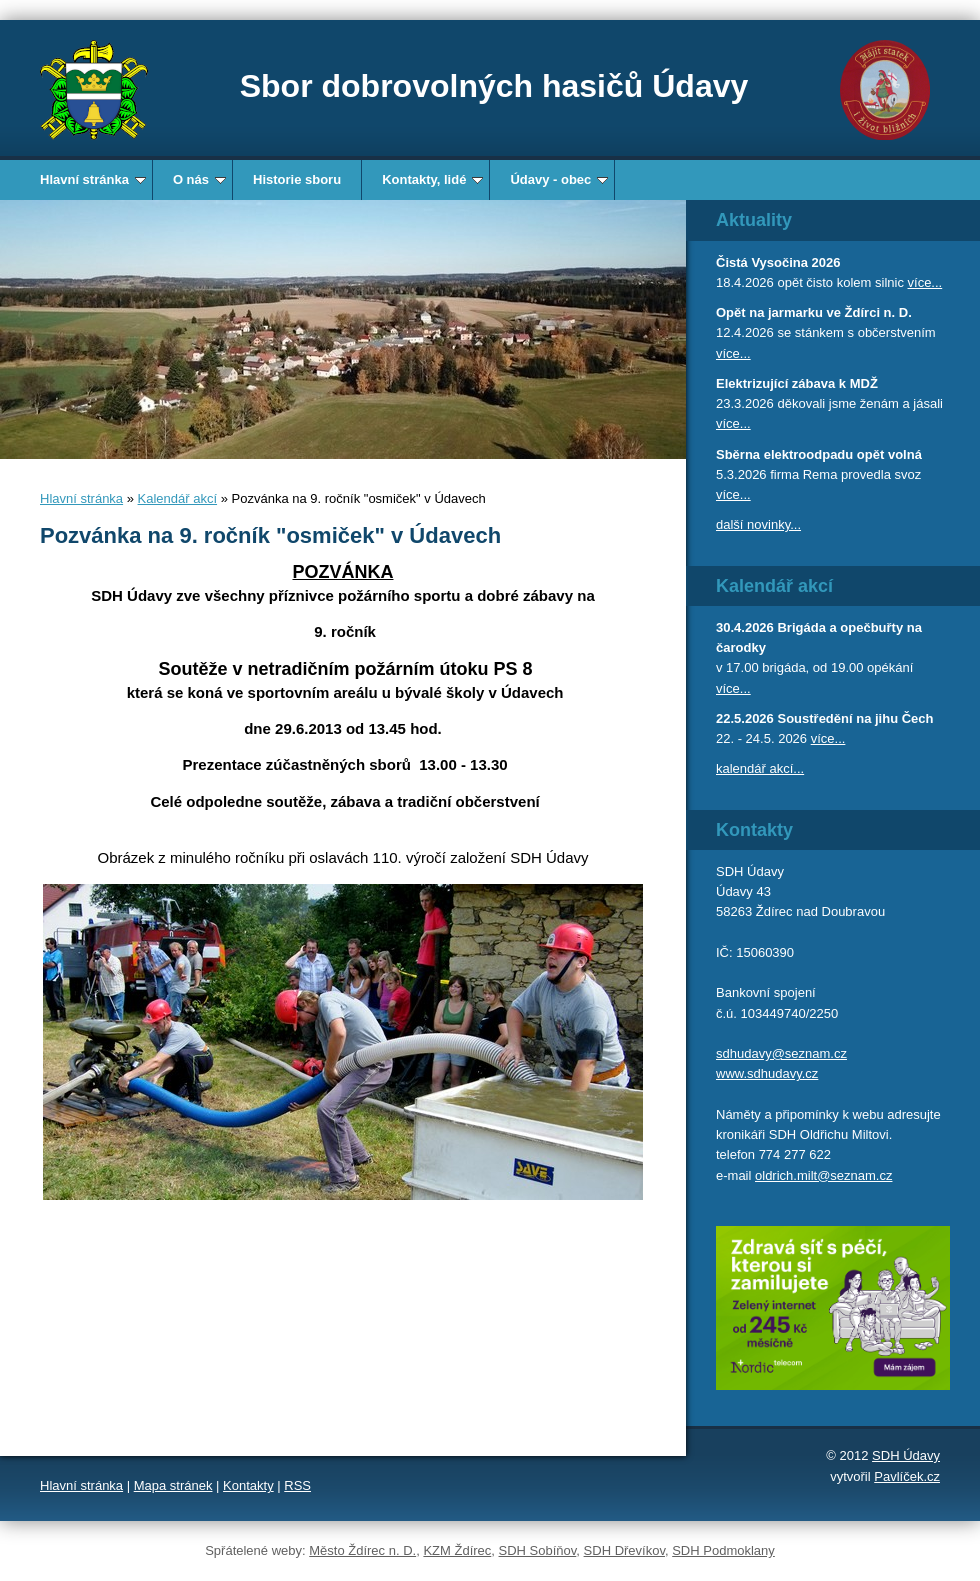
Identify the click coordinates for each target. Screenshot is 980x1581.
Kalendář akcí (178, 498)
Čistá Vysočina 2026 (778, 262)
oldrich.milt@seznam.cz (823, 1175)
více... (925, 282)
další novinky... (758, 524)
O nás (199, 179)
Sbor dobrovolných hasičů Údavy (494, 86)
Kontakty (248, 1485)
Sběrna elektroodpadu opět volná (819, 454)
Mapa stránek (173, 1485)
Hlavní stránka (93, 179)
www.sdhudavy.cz (767, 1073)
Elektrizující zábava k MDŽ (797, 383)
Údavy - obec (559, 179)
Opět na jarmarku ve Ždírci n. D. (814, 312)
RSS (297, 1485)
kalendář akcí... (760, 768)
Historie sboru (297, 179)
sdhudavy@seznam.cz (781, 1053)
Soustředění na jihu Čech (855, 718)
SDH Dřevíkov (624, 1550)
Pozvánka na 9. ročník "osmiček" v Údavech (270, 535)
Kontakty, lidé (432, 179)
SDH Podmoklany (723, 1550)
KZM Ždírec (457, 1550)
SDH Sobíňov (538, 1550)
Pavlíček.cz (907, 1476)
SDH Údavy (906, 1455)
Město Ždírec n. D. (362, 1550)
